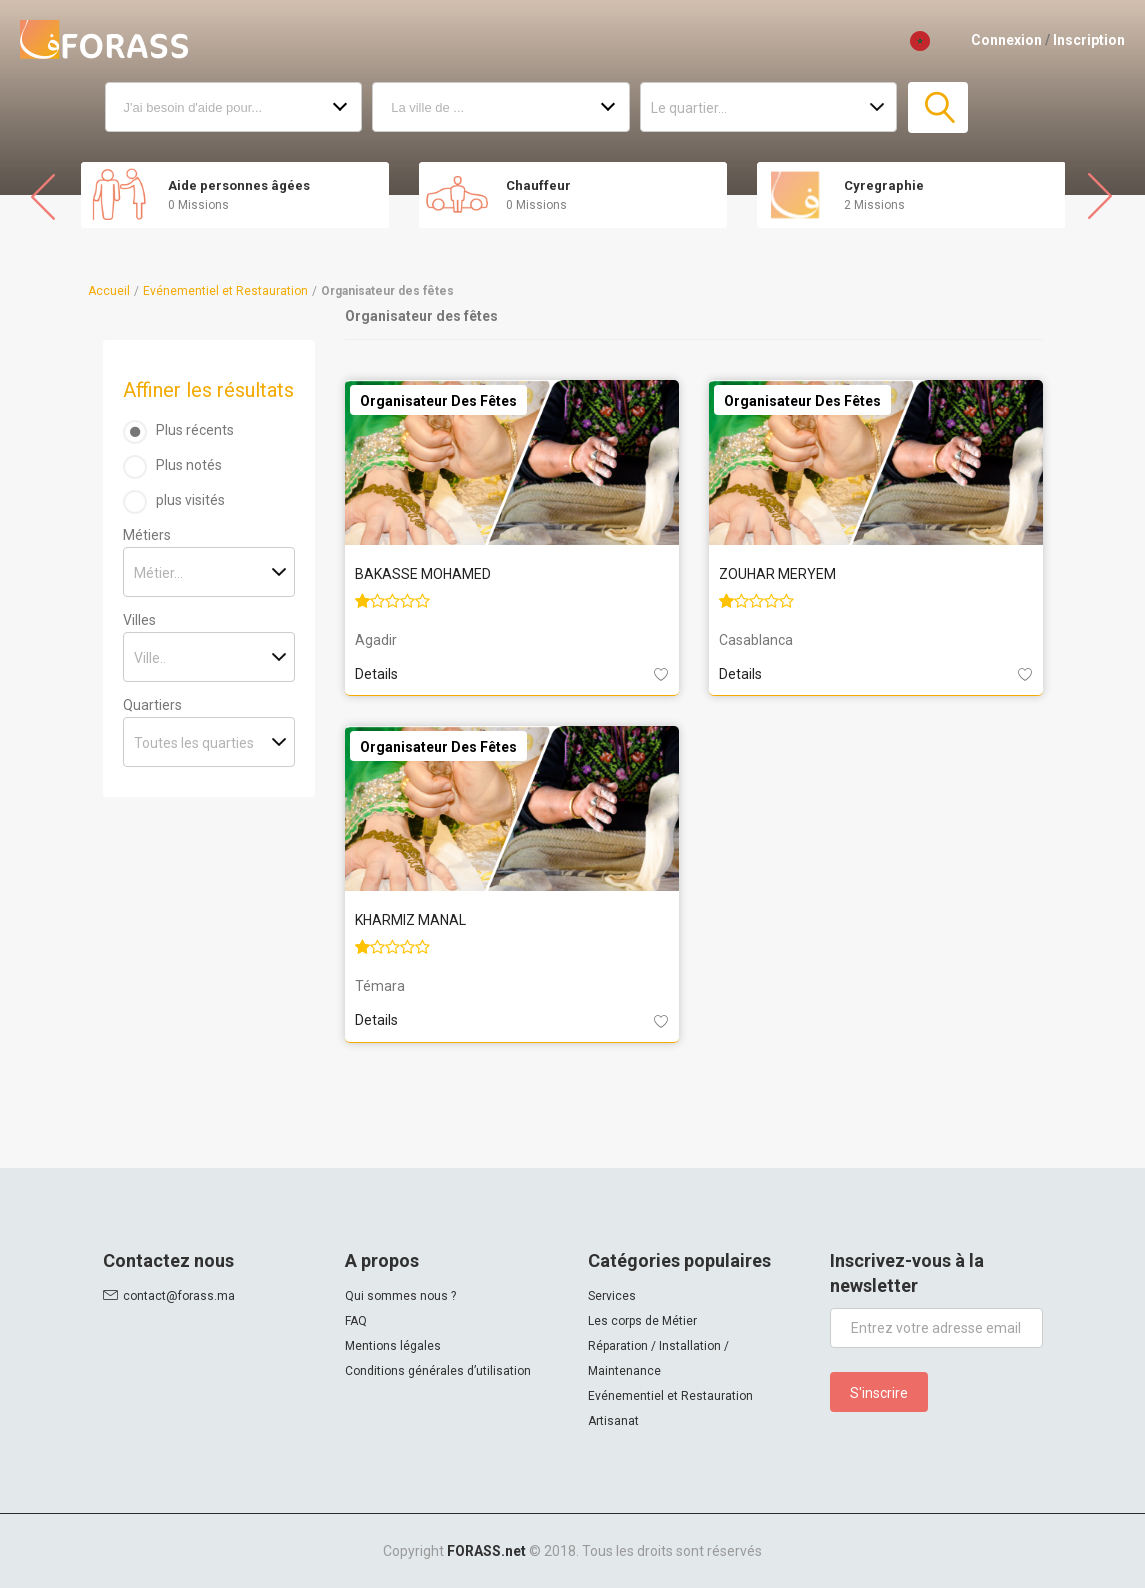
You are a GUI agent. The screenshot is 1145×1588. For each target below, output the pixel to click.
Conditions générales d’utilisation (438, 1371)
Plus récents (195, 430)
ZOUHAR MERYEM (777, 574)
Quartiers (152, 705)
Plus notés (189, 465)
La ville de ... (427, 107)
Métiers (147, 535)
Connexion (1006, 40)
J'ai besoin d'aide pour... (193, 107)
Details (376, 674)
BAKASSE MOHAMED (423, 574)
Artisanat (613, 1421)
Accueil (109, 291)
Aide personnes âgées (239, 185)
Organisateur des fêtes (438, 401)
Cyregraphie (884, 185)
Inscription (1089, 40)
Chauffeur (538, 185)
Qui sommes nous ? (400, 1296)
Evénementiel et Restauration (225, 291)
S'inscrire (879, 1393)
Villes (139, 620)
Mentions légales (393, 1346)
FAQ (356, 1321)
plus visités (190, 500)
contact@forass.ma (179, 1296)
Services (612, 1296)
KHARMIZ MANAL (410, 920)
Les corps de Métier (642, 1321)
